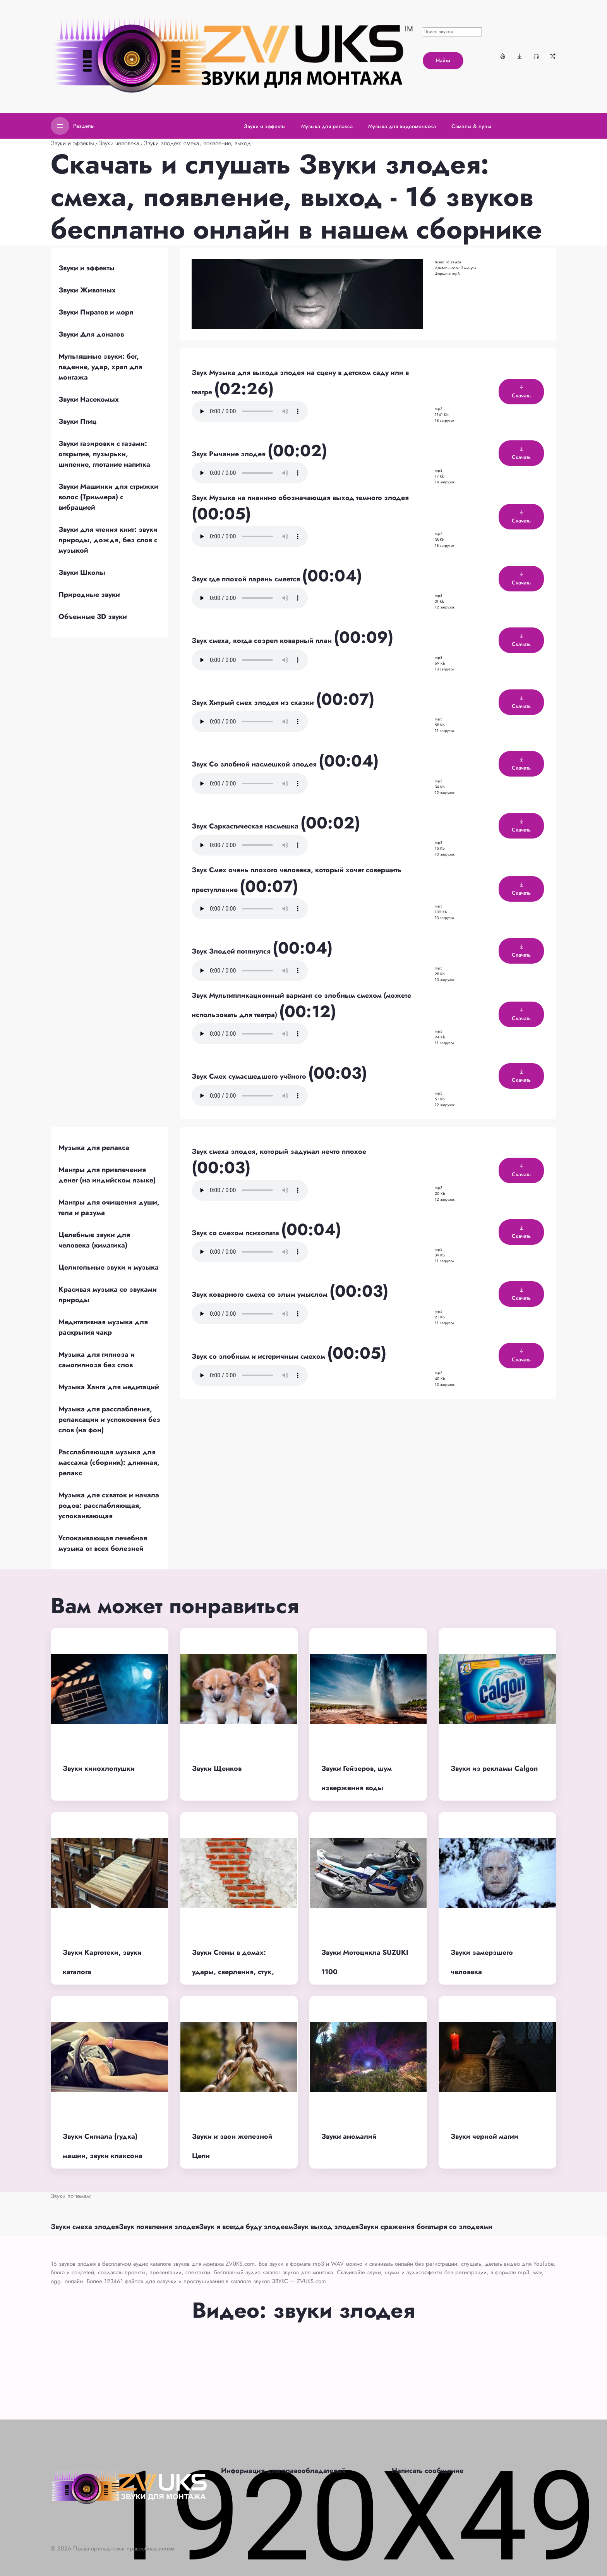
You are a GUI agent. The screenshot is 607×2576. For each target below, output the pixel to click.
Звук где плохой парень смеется (247, 579)
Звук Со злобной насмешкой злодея (255, 764)
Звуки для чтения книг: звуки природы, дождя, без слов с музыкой (108, 539)
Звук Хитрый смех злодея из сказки (254, 703)
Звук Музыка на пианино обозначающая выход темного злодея (300, 498)
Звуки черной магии (484, 2136)
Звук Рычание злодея (229, 454)
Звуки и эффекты (72, 143)
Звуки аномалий (349, 2136)
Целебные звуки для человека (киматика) (94, 1240)
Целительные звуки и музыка (108, 1267)
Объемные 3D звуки (92, 617)
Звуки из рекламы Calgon (494, 1768)
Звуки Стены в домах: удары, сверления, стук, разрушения (233, 1972)
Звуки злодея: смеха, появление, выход (197, 143)
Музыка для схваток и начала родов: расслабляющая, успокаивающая (108, 1505)
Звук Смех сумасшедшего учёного (250, 1076)
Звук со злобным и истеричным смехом (259, 1356)
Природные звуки (89, 594)
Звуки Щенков (217, 1768)
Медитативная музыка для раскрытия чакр (103, 1327)
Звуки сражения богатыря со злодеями (425, 2227)
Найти (443, 60)
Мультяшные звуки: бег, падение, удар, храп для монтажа (100, 366)
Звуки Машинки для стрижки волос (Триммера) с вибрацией (108, 496)
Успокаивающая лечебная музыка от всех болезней (102, 1543)
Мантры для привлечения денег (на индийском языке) (107, 1175)
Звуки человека (118, 143)
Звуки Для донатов (91, 334)
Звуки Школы (81, 572)
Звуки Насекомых (88, 399)
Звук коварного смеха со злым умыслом (260, 1294)
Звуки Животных (87, 290)
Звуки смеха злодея (85, 2227)
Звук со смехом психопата (236, 1233)
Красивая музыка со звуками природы (107, 1294)
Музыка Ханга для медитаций (108, 1387)
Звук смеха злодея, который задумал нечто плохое (279, 1151)
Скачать (521, 392)
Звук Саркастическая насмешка (246, 826)
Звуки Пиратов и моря (95, 312)
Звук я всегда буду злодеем (246, 2227)
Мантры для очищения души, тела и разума (108, 1207)
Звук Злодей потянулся (232, 951)
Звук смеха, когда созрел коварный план (263, 641)
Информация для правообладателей (283, 2471)
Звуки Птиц (77, 421)
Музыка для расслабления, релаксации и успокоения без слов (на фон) (109, 1419)
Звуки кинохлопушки (99, 1768)
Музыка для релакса (93, 1148)
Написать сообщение (427, 2471)
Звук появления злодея (159, 2227)
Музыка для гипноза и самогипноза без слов (96, 1359)
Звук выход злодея (326, 2227)
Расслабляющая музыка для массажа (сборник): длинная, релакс (108, 1462)
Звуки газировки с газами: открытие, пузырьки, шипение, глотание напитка (104, 453)
